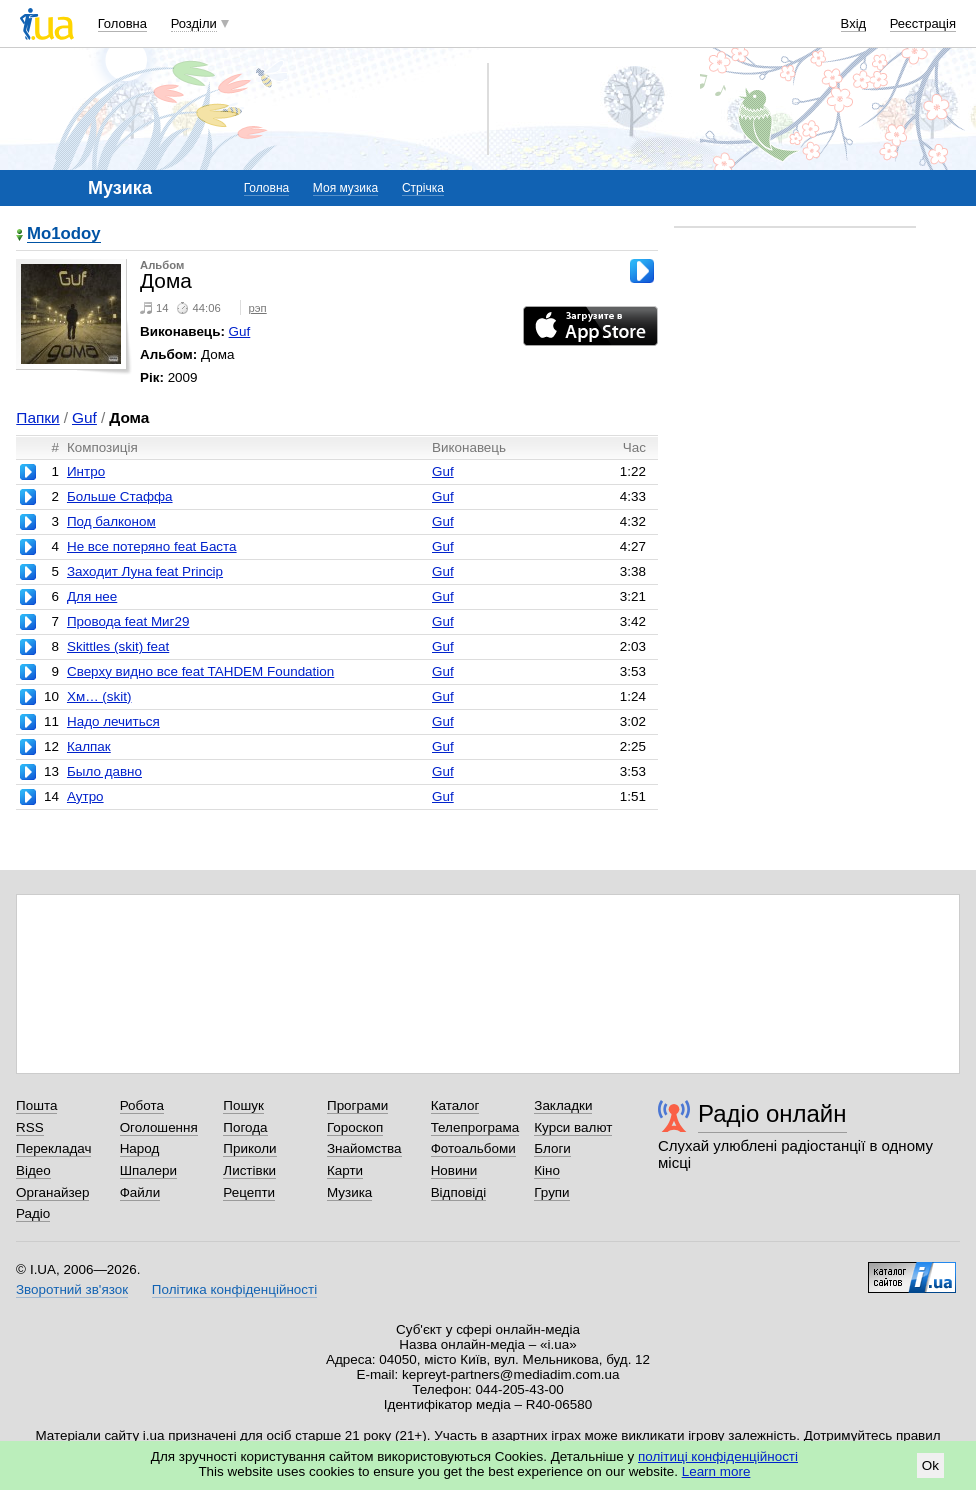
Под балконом (111, 521)
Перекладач (53, 1148)
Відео (33, 1170)
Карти (345, 1170)
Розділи (194, 23)
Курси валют (573, 1127)
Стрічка (423, 188)
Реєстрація (923, 23)
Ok (930, 1465)
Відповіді (459, 1192)
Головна (122, 23)
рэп (258, 308)
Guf (240, 331)
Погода (245, 1127)
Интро (86, 471)
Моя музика (345, 188)
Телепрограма (475, 1127)
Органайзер (52, 1192)
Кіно (547, 1170)
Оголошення (159, 1127)
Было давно (104, 771)
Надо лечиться (113, 721)
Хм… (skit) (99, 696)
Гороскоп (355, 1127)
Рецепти (249, 1192)
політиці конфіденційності (718, 1456)
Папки (37, 417)
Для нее (92, 596)
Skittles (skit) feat (118, 646)
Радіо (33, 1213)
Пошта (36, 1105)
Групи (551, 1192)
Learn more (716, 1471)
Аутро (85, 796)
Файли (140, 1192)
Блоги (552, 1148)
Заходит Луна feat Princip (145, 571)
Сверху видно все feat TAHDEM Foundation (200, 671)
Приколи (249, 1148)
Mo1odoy (64, 234)
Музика (349, 1192)
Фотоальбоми (473, 1148)
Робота (142, 1105)
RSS (30, 1127)
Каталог (455, 1105)
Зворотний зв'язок (72, 1289)
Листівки (249, 1170)
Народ (140, 1148)
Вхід (854, 23)
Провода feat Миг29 (128, 621)
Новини (454, 1170)
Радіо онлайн (772, 1113)
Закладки (563, 1105)
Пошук (243, 1105)
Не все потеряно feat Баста (152, 546)
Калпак (89, 746)
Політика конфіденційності (234, 1289)
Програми (357, 1105)
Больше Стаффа (120, 496)
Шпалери (148, 1170)
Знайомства (364, 1148)
